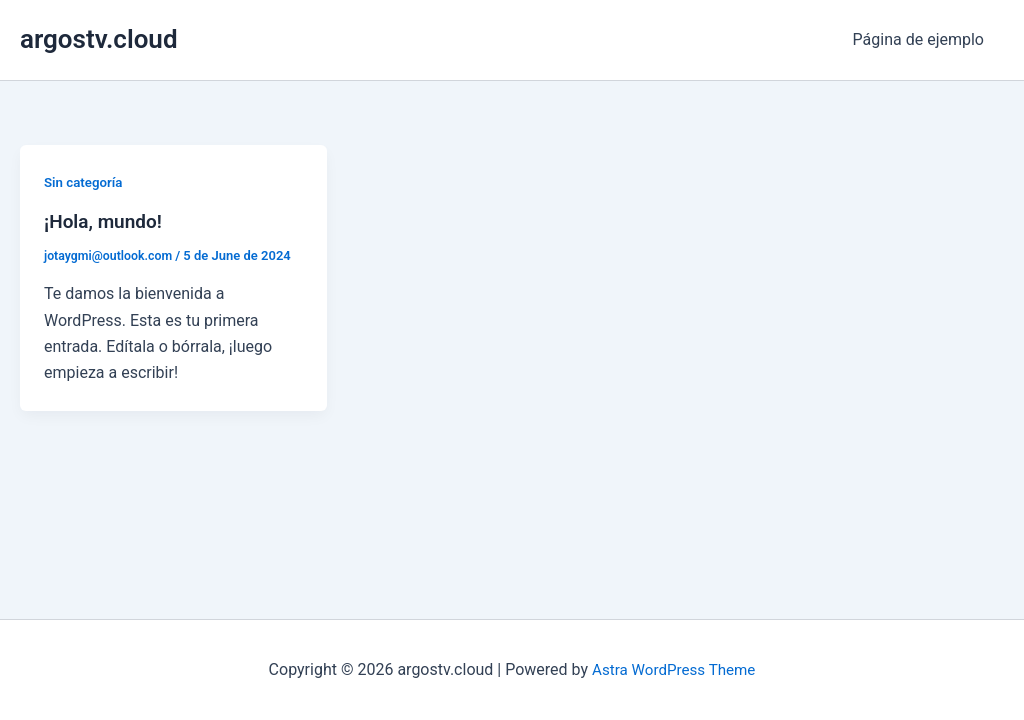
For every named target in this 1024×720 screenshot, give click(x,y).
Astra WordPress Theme (673, 669)
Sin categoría (85, 182)
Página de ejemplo (922, 39)
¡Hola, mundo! (106, 221)
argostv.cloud (99, 39)
